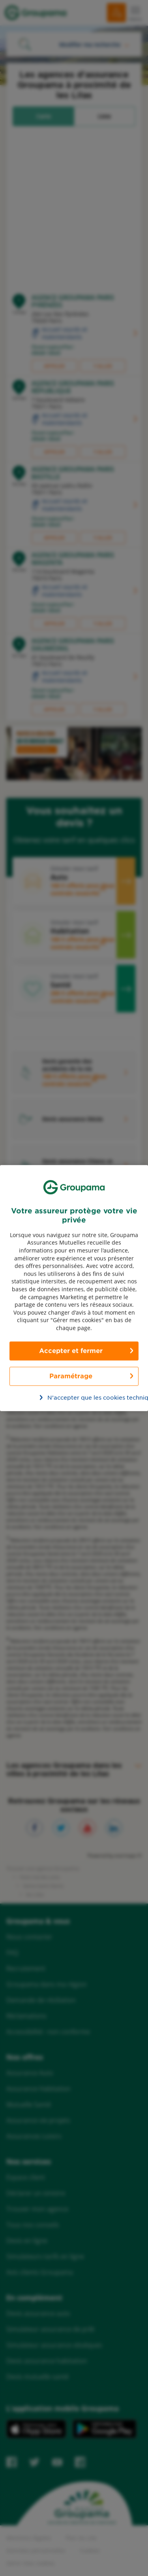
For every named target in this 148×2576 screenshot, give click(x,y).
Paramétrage (70, 1376)
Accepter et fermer (71, 1350)
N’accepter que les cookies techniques (78, 1397)
